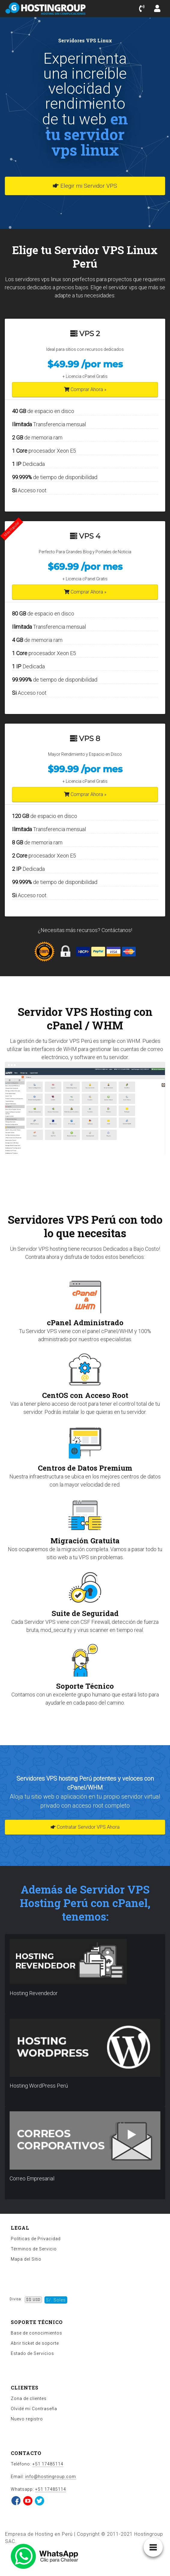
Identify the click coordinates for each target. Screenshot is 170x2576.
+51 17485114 (47, 2464)
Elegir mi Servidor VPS (85, 185)
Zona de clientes (29, 2398)
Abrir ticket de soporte (35, 2343)
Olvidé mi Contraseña (34, 2408)
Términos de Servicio (34, 2248)
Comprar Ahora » (85, 389)
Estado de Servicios (32, 2353)
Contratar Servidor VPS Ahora (85, 1827)
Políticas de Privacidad (36, 2238)
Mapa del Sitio (26, 2259)
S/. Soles (56, 2300)
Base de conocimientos (36, 2333)
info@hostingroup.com (50, 2476)
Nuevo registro (27, 2419)
